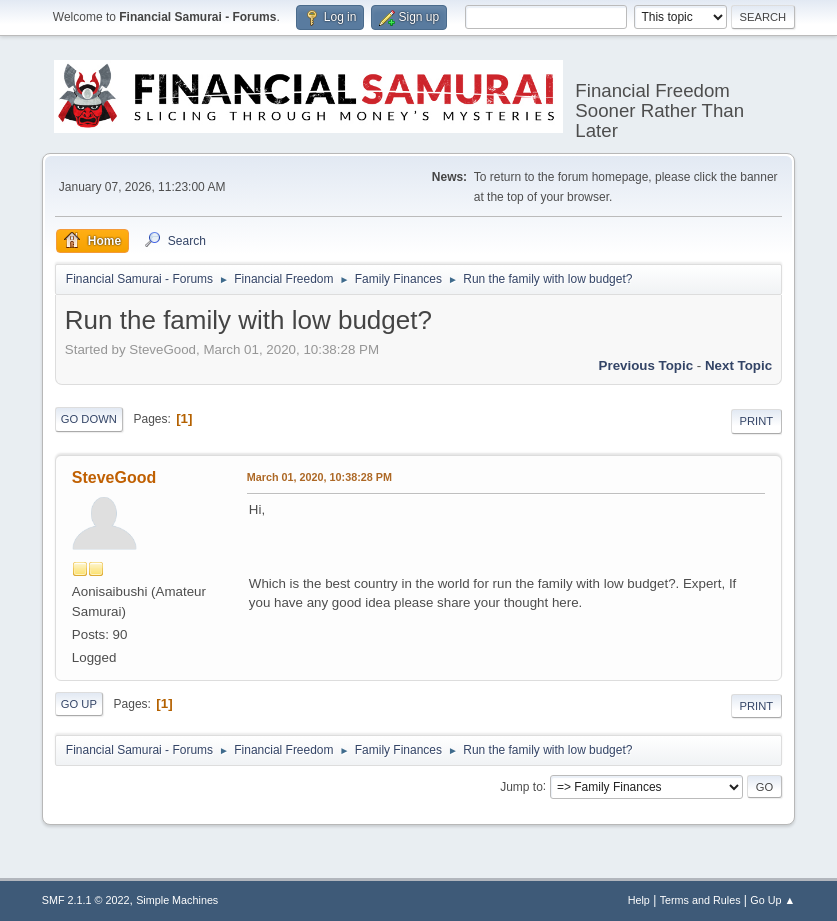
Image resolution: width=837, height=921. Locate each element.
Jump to (521, 786)
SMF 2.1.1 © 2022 (86, 900)
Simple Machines (177, 900)
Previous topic (646, 365)
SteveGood (114, 477)
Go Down (89, 419)
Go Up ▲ (772, 900)
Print (757, 421)
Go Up (79, 704)
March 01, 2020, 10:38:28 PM (319, 477)
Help (639, 900)
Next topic (738, 365)
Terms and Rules (700, 900)
